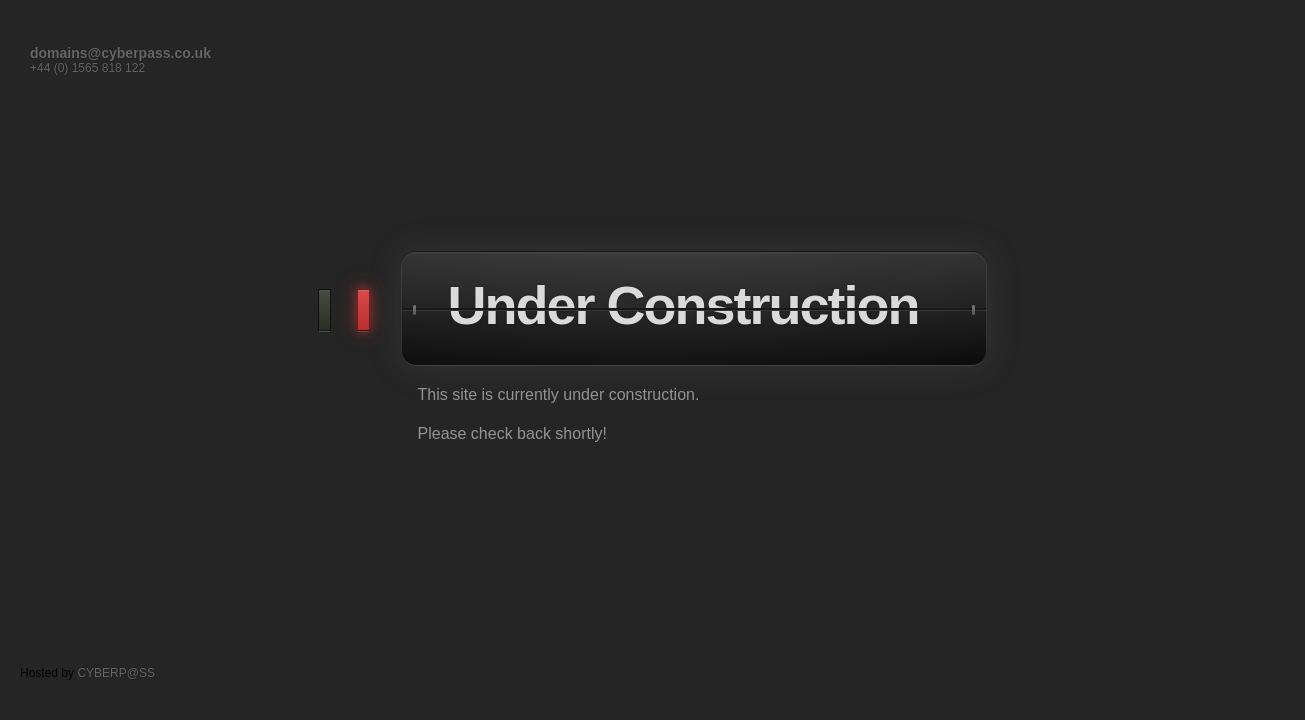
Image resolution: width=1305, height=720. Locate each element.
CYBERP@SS (116, 673)
